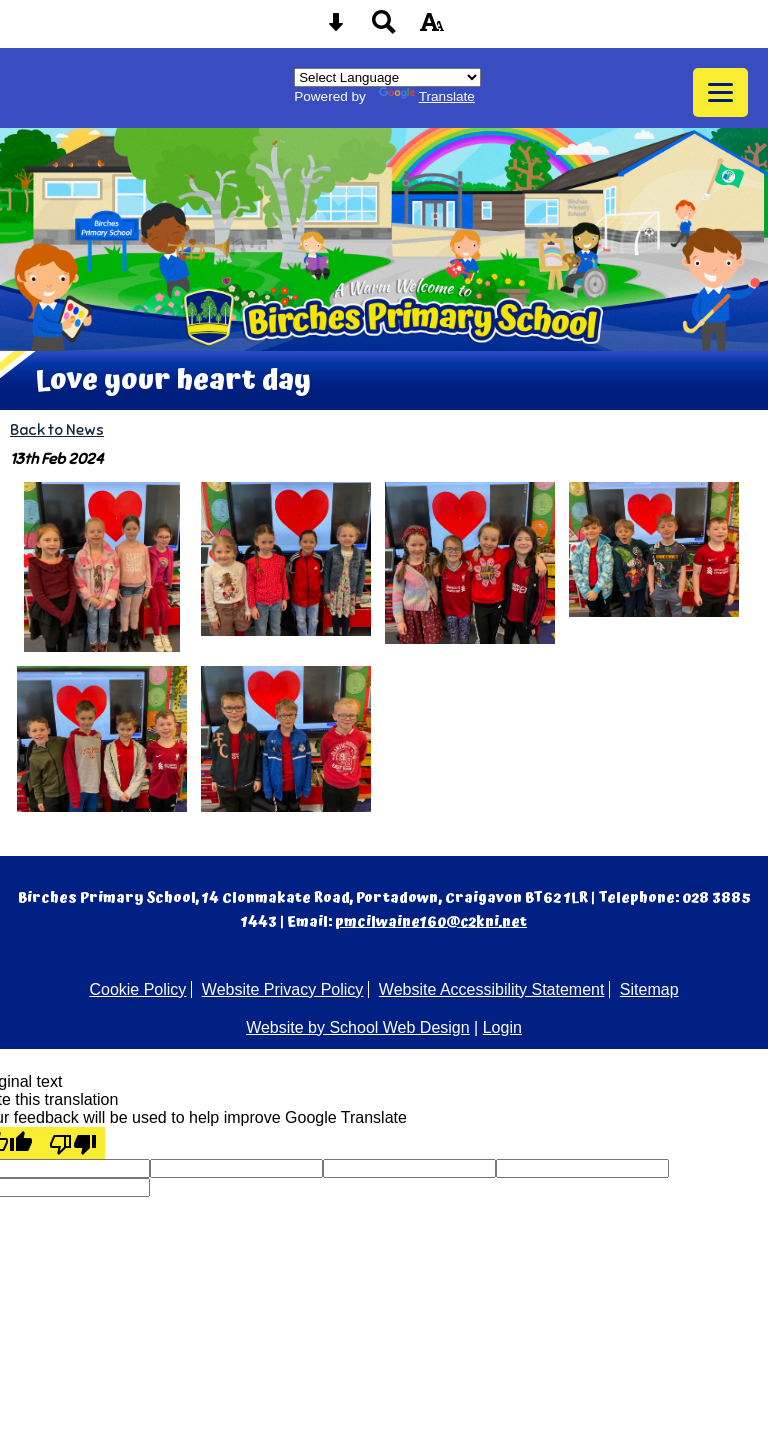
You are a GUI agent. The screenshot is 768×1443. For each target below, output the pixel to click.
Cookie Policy (137, 989)
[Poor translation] (73, 1143)
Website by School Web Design (358, 1027)
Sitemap (649, 989)
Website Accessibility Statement (492, 989)
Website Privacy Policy (283, 989)
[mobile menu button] (720, 92)
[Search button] (384, 28)
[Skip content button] (336, 28)
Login (502, 1027)
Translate (427, 96)
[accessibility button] (432, 28)
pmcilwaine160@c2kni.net (431, 922)
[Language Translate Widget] (387, 77)
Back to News (57, 429)
